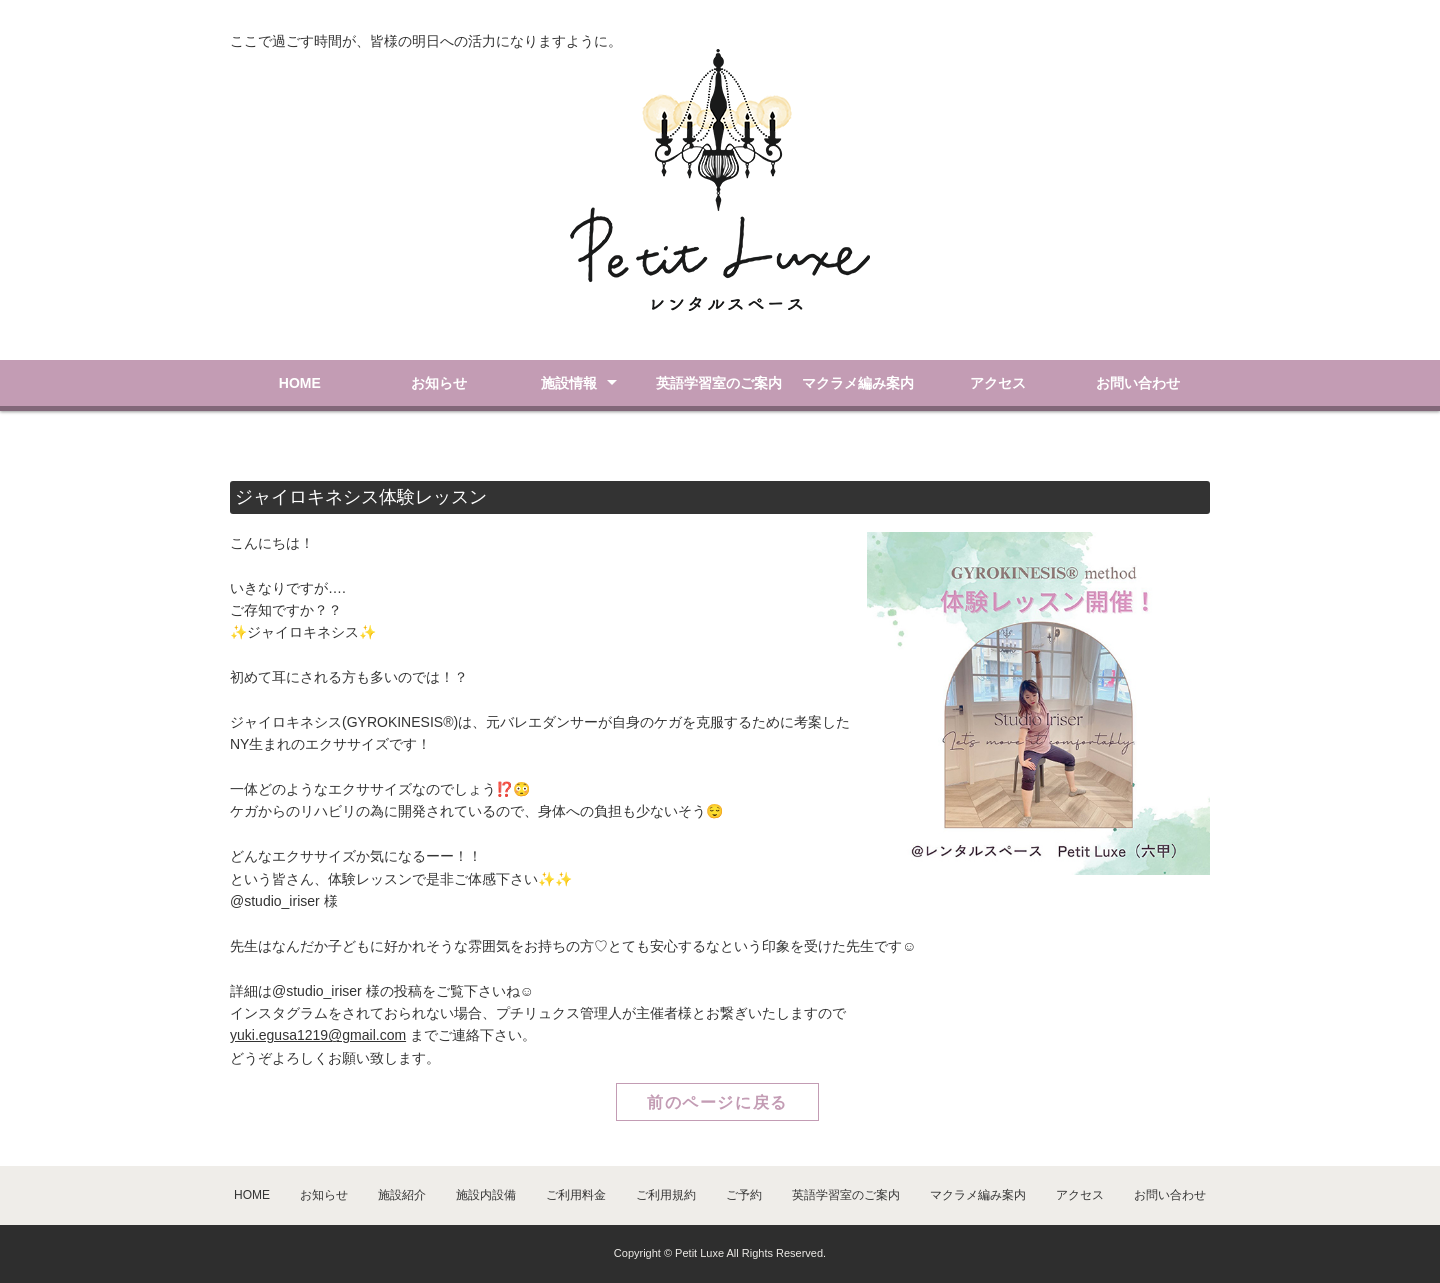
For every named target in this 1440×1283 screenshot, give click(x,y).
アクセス (998, 383)
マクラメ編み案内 (858, 383)
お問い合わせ (1138, 383)
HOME (300, 383)
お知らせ (439, 383)
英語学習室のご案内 (719, 383)
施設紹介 (402, 1195)
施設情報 (569, 383)
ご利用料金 (576, 1195)
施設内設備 (486, 1195)
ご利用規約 (666, 1195)
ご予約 (744, 1195)
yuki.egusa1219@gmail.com (318, 1035)
